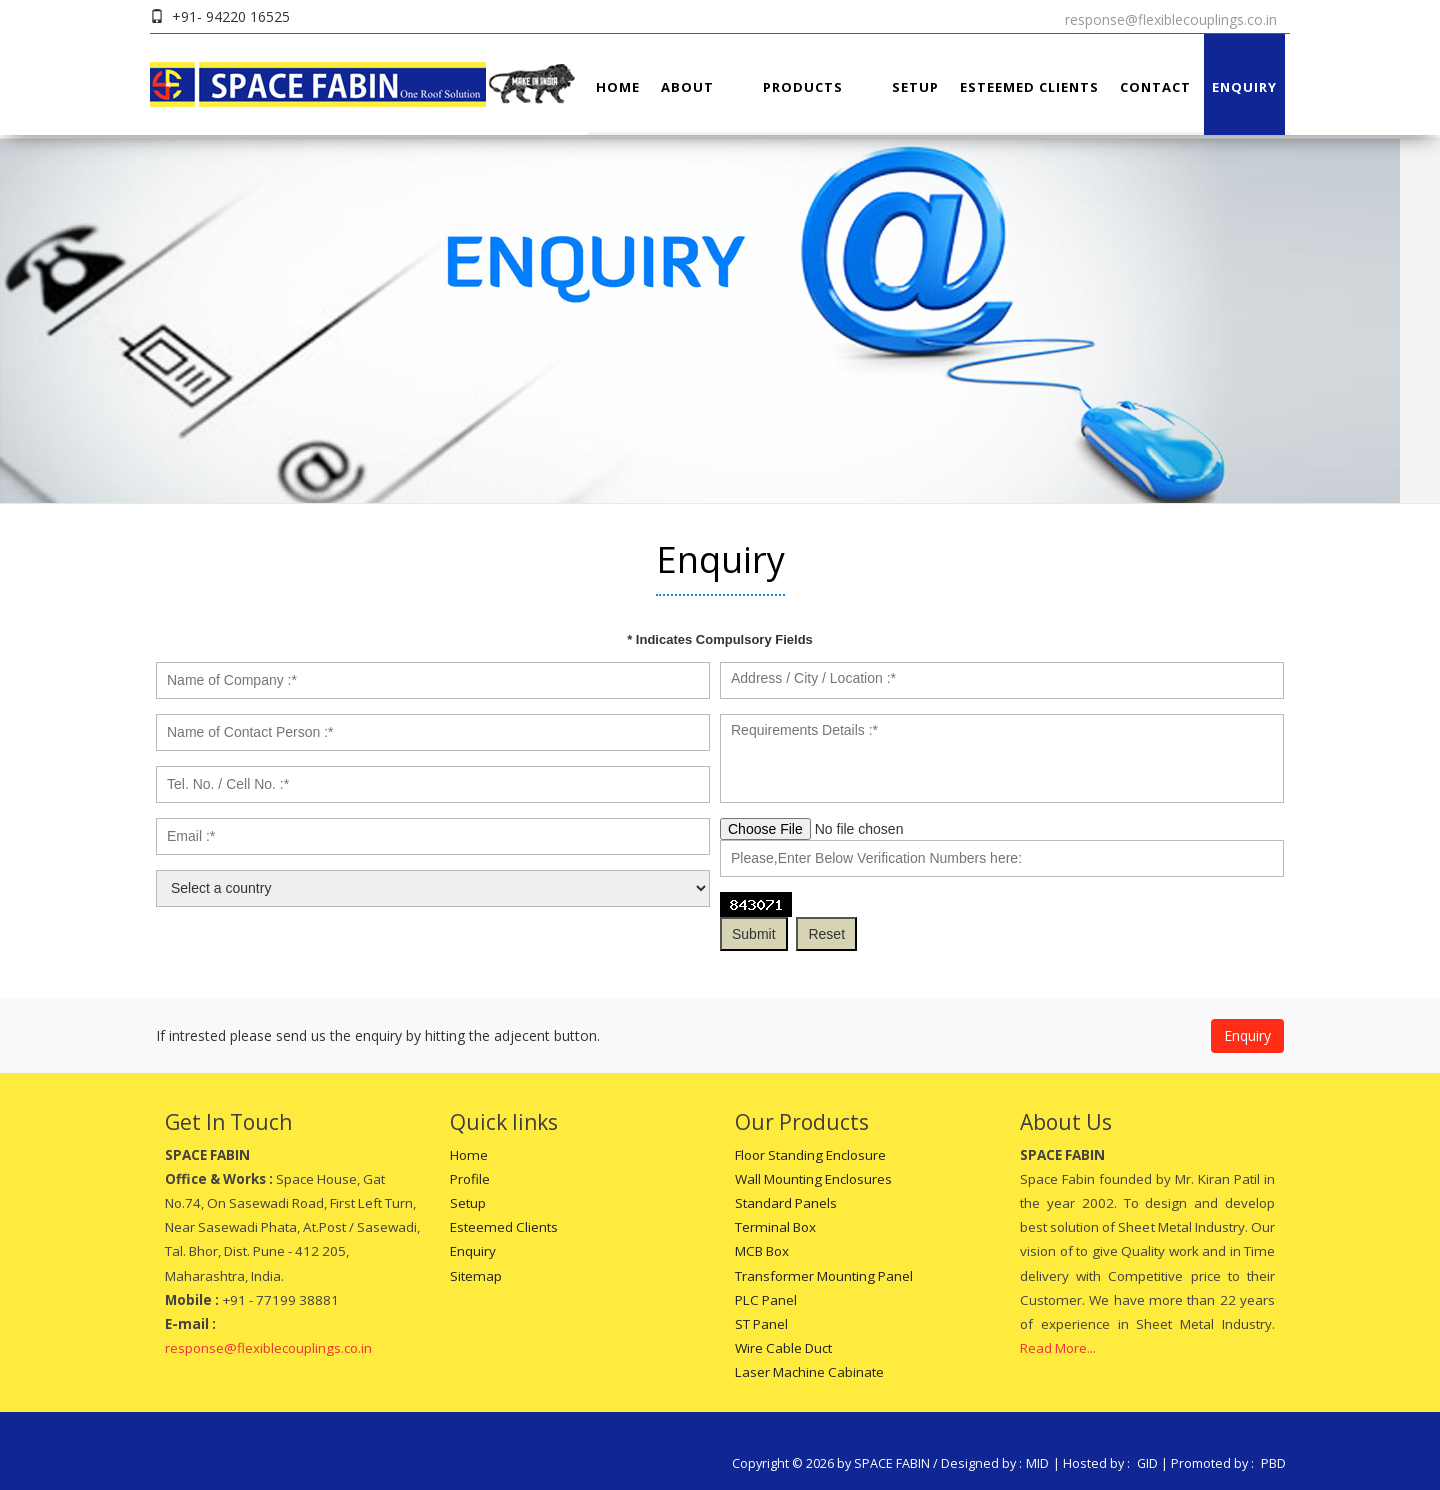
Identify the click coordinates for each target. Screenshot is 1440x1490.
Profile (470, 1179)
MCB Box (762, 1251)
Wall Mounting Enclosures (813, 1179)
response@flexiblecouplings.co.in (1171, 19)
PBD (1273, 1463)
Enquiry (1244, 87)
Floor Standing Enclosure (810, 1155)
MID (1037, 1463)
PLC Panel (766, 1300)
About (687, 87)
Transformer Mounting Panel (824, 1276)
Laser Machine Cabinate (809, 1372)
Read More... (1058, 1348)
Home (618, 87)
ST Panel (761, 1324)
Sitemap (476, 1276)
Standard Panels (786, 1203)
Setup (915, 87)
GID (1147, 1463)
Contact (1155, 87)
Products (803, 87)
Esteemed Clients (1029, 87)
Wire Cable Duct (783, 1348)
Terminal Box (775, 1227)
